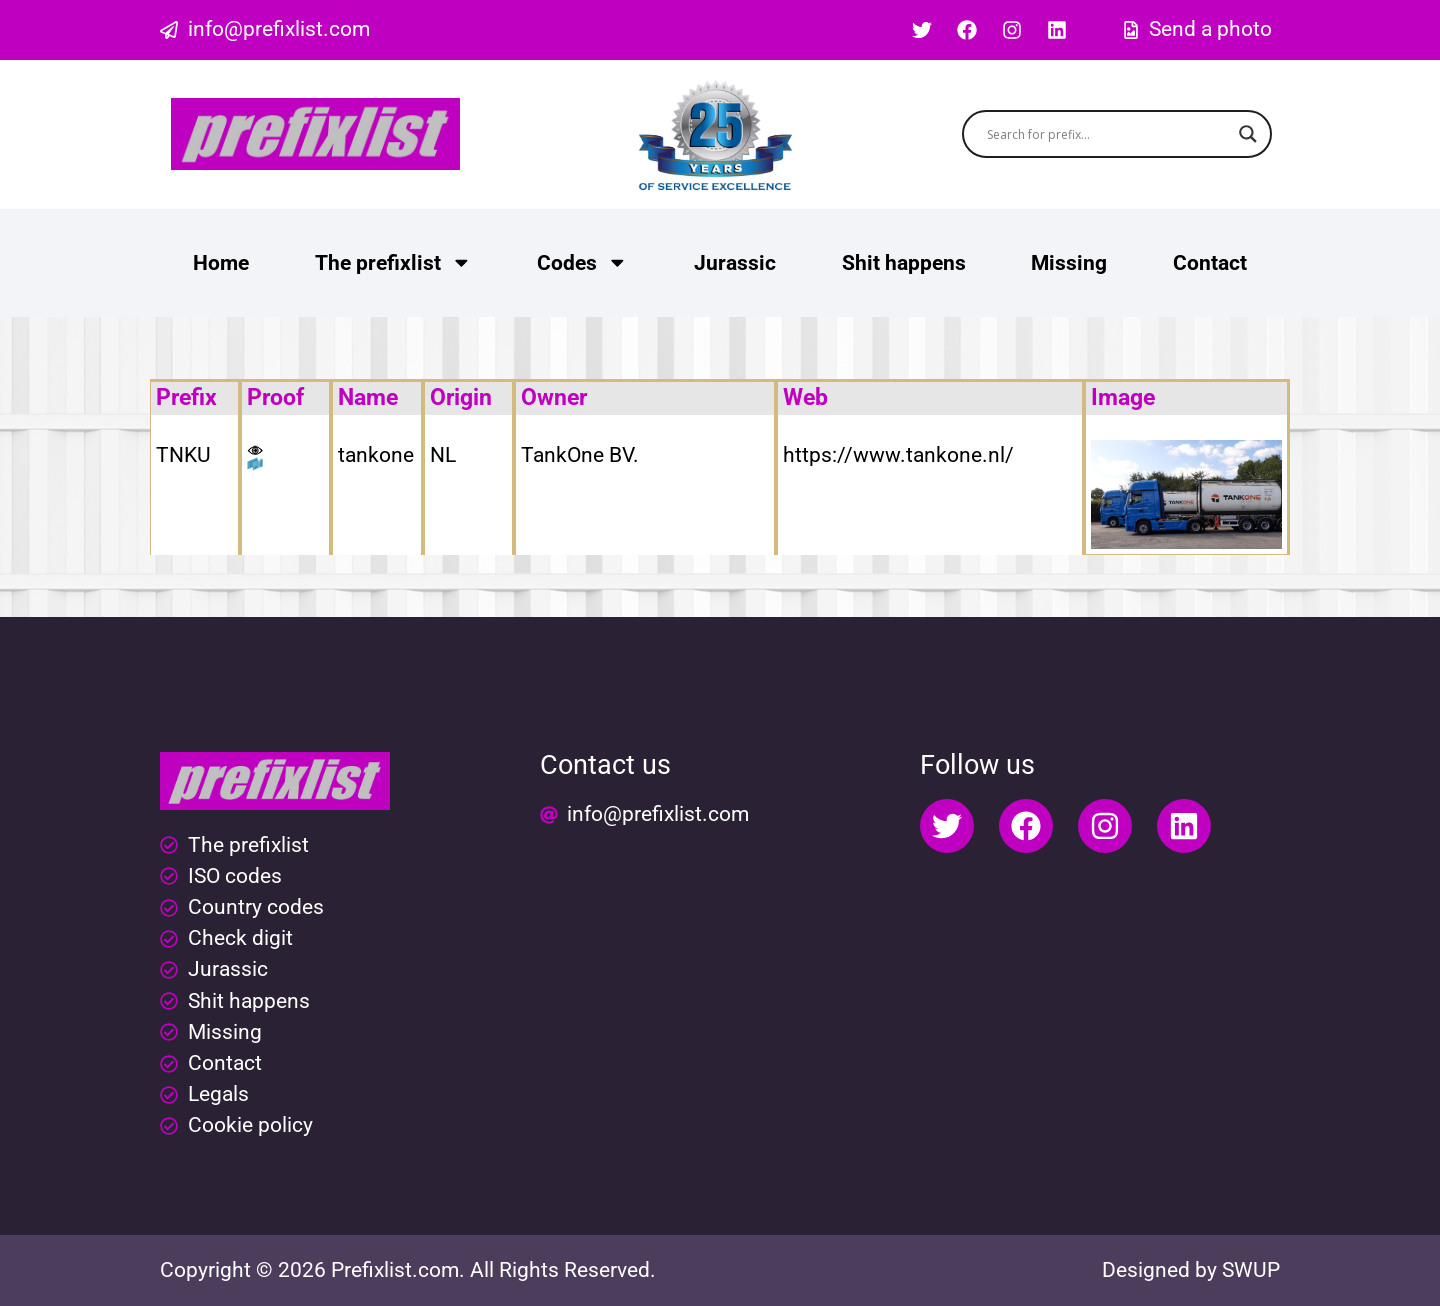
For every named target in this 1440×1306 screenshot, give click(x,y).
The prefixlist (393, 262)
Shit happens (904, 263)
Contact (1210, 263)
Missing (1069, 263)
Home (221, 263)
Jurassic (735, 263)
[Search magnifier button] (1248, 134)
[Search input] (1108, 134)
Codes (582, 262)
